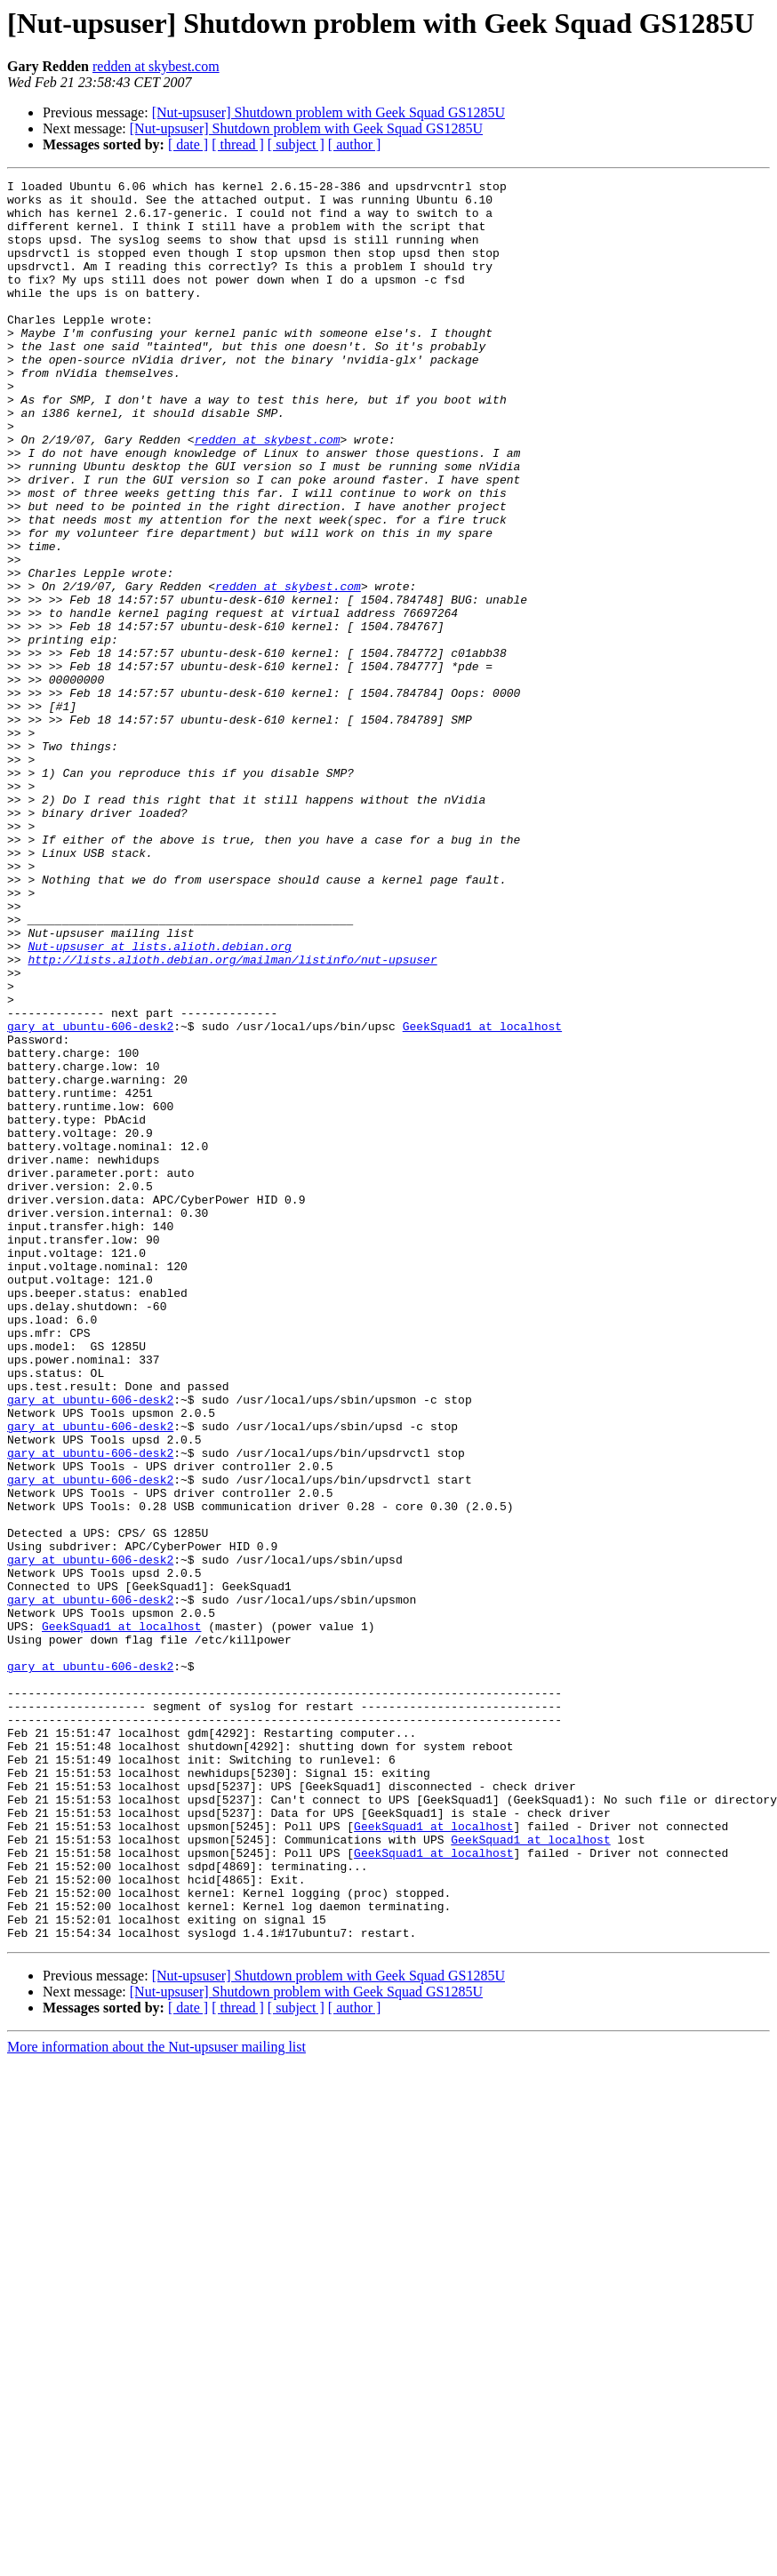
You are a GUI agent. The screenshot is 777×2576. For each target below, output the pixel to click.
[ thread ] (238, 144)
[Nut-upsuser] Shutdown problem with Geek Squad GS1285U (328, 112)
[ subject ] (296, 144)
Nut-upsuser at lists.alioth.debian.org (159, 1100)
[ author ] (354, 144)
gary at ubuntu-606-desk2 (90, 1196)
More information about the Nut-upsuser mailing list (156, 2398)
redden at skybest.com (156, 66)
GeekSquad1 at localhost (482, 1196)
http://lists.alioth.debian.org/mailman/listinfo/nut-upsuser (232, 1116)
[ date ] (188, 144)
